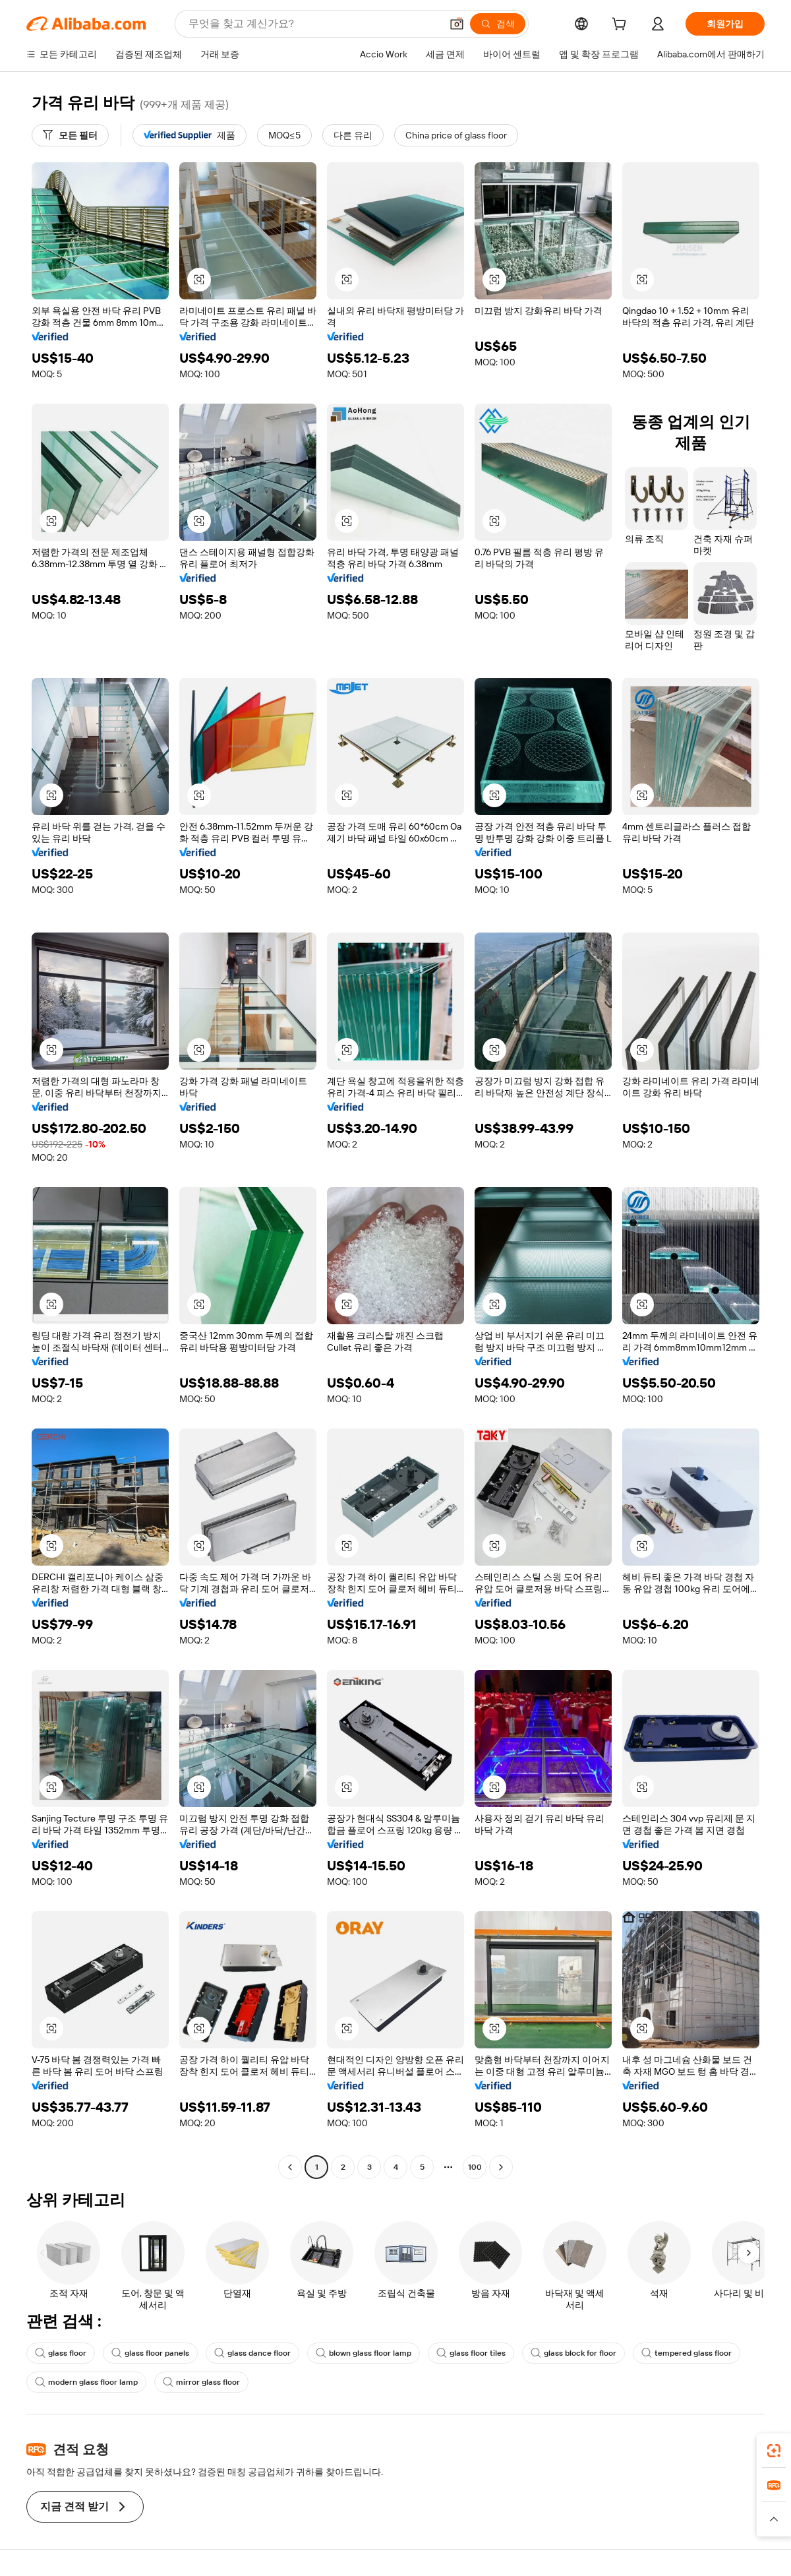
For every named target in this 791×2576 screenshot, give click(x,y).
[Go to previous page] (290, 2167)
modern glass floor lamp (86, 2382)
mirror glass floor (201, 2382)
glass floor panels (150, 2353)
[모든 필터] (70, 135)
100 (475, 2167)
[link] (774, 2451)
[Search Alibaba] (313, 23)
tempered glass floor (686, 2353)
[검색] (497, 23)
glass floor (60, 2353)
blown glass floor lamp (363, 2353)
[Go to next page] (501, 2167)
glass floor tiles (471, 2353)
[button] (457, 24)
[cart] (621, 25)
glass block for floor (573, 2353)
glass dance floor (252, 2353)
